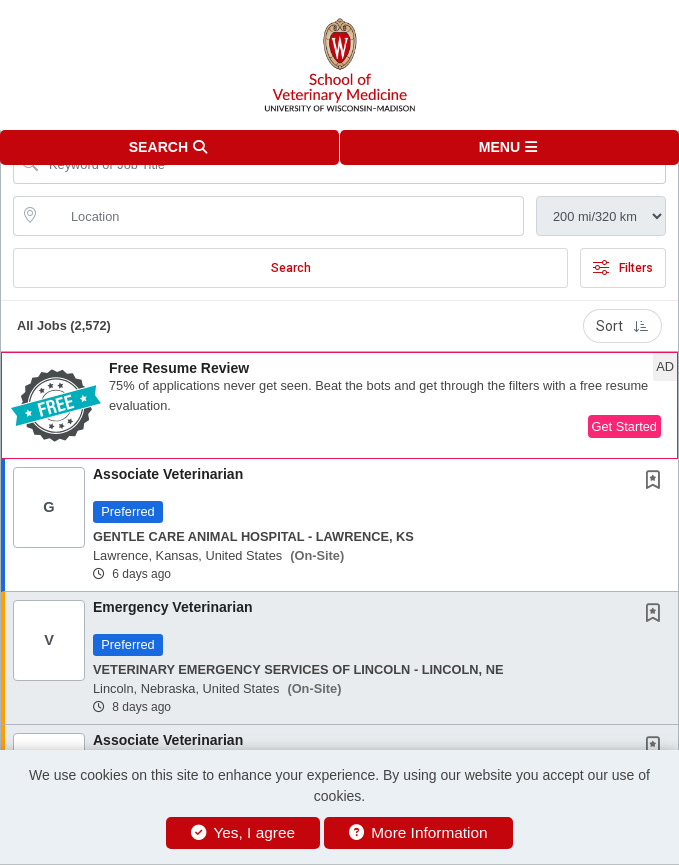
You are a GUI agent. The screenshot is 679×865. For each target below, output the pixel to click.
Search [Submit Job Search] (291, 268)
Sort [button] (622, 326)
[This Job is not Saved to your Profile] (657, 482)
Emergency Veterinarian (173, 607)
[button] (510, 147)
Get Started (624, 426)
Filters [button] (623, 268)
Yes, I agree (243, 832)
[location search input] (282, 216)
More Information (418, 832)
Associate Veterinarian (168, 474)
